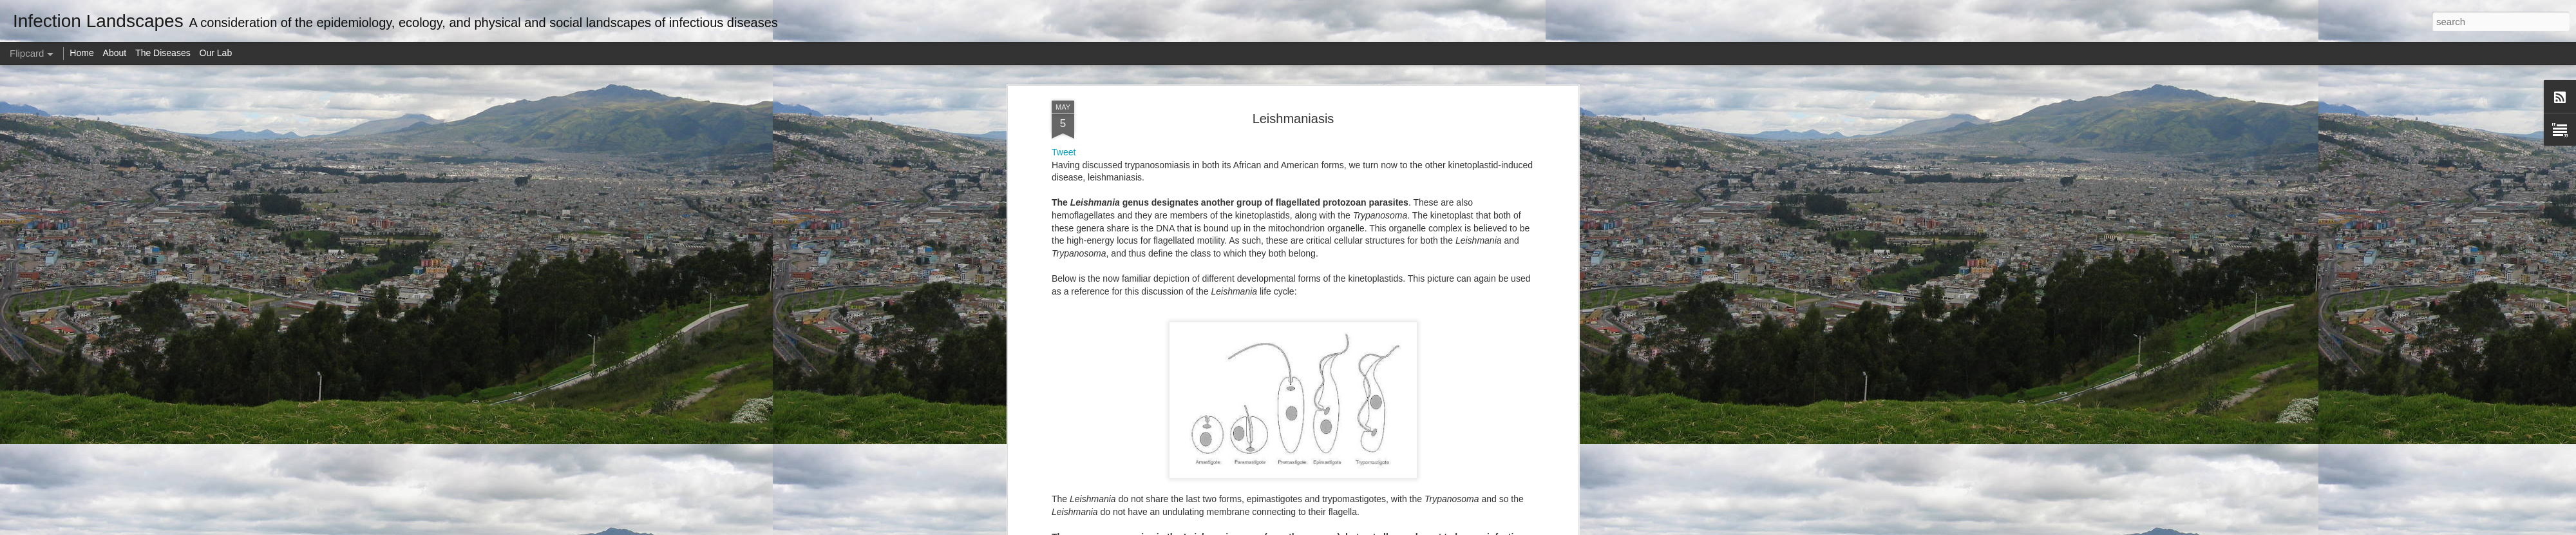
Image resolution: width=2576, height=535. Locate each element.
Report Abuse (1366, 528)
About (115, 53)
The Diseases (163, 53)
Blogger (1328, 528)
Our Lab (216, 53)
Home (81, 53)
